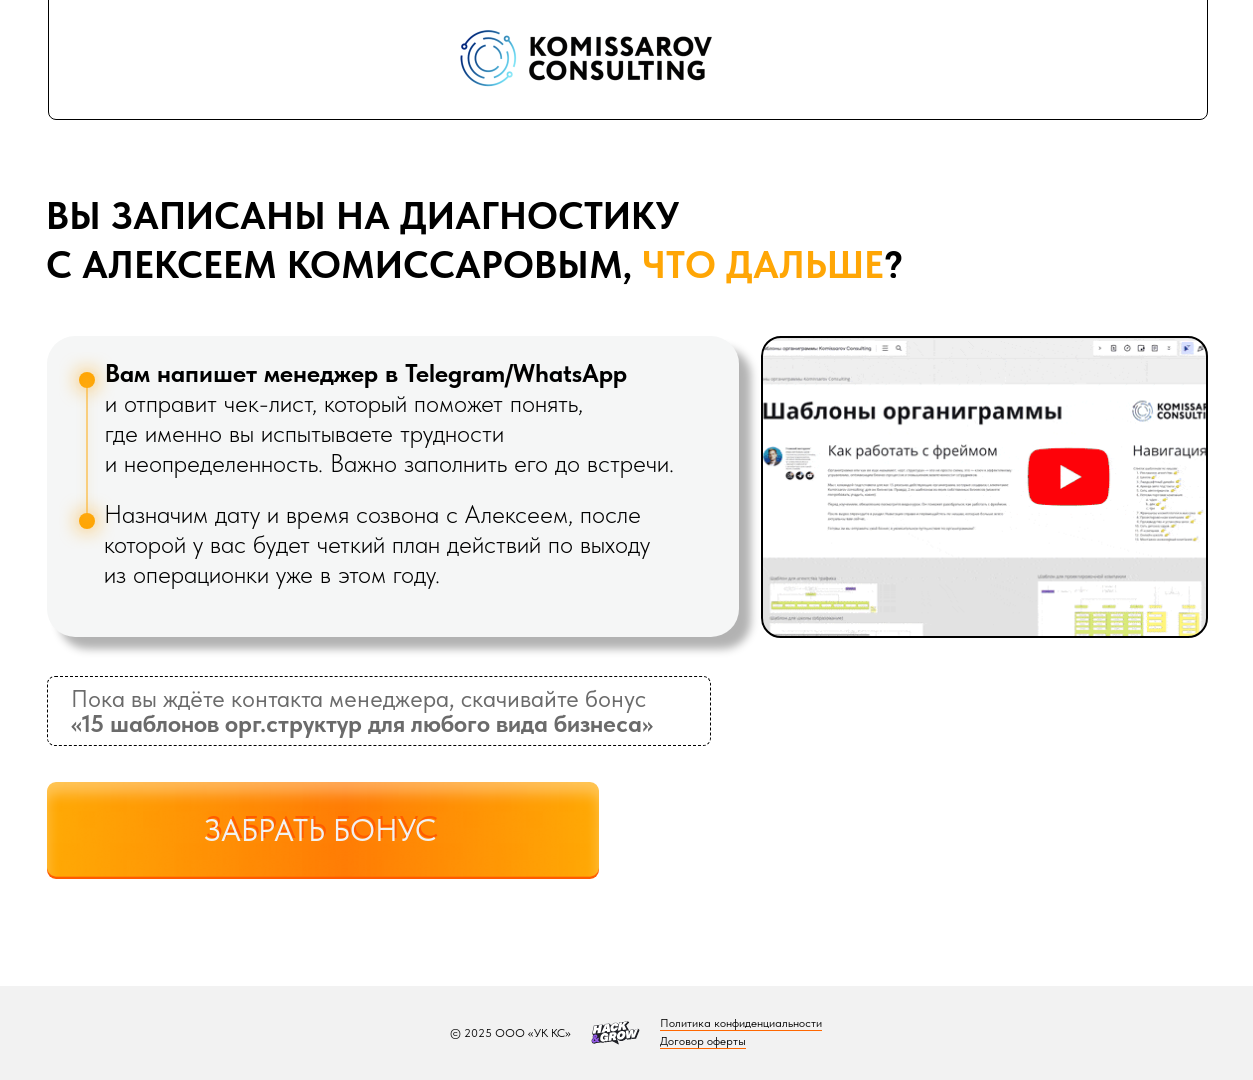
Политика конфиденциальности (741, 1023)
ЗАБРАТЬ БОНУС (320, 830)
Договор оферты (703, 1041)
